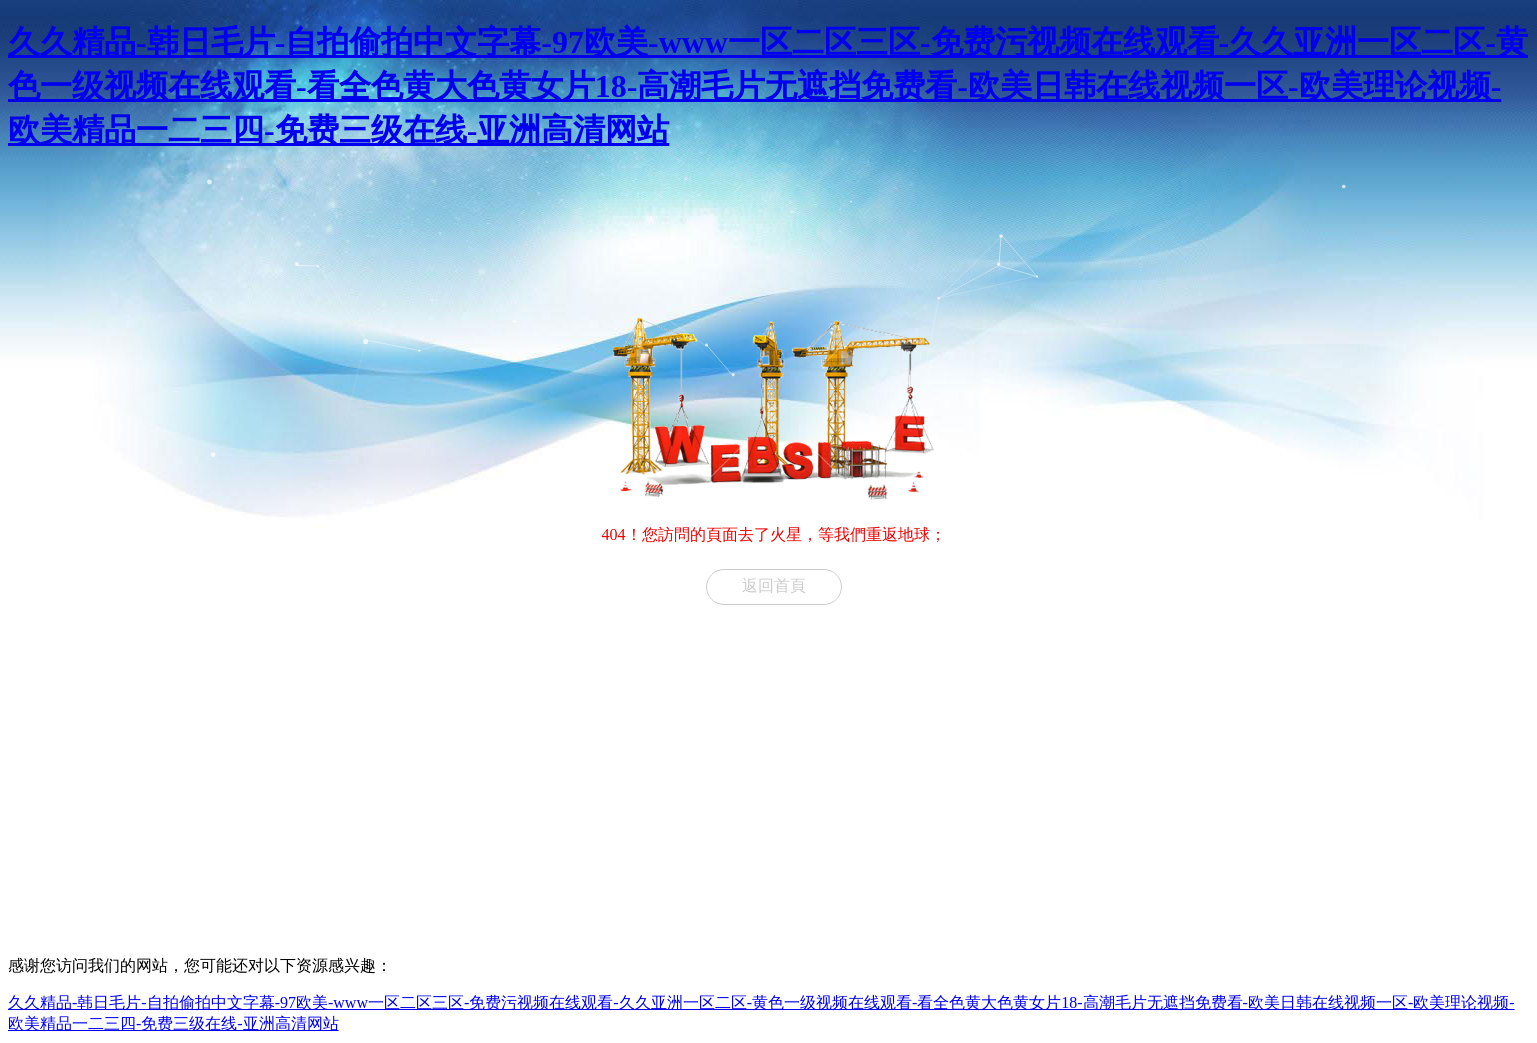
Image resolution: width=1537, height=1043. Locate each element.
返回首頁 (774, 585)
